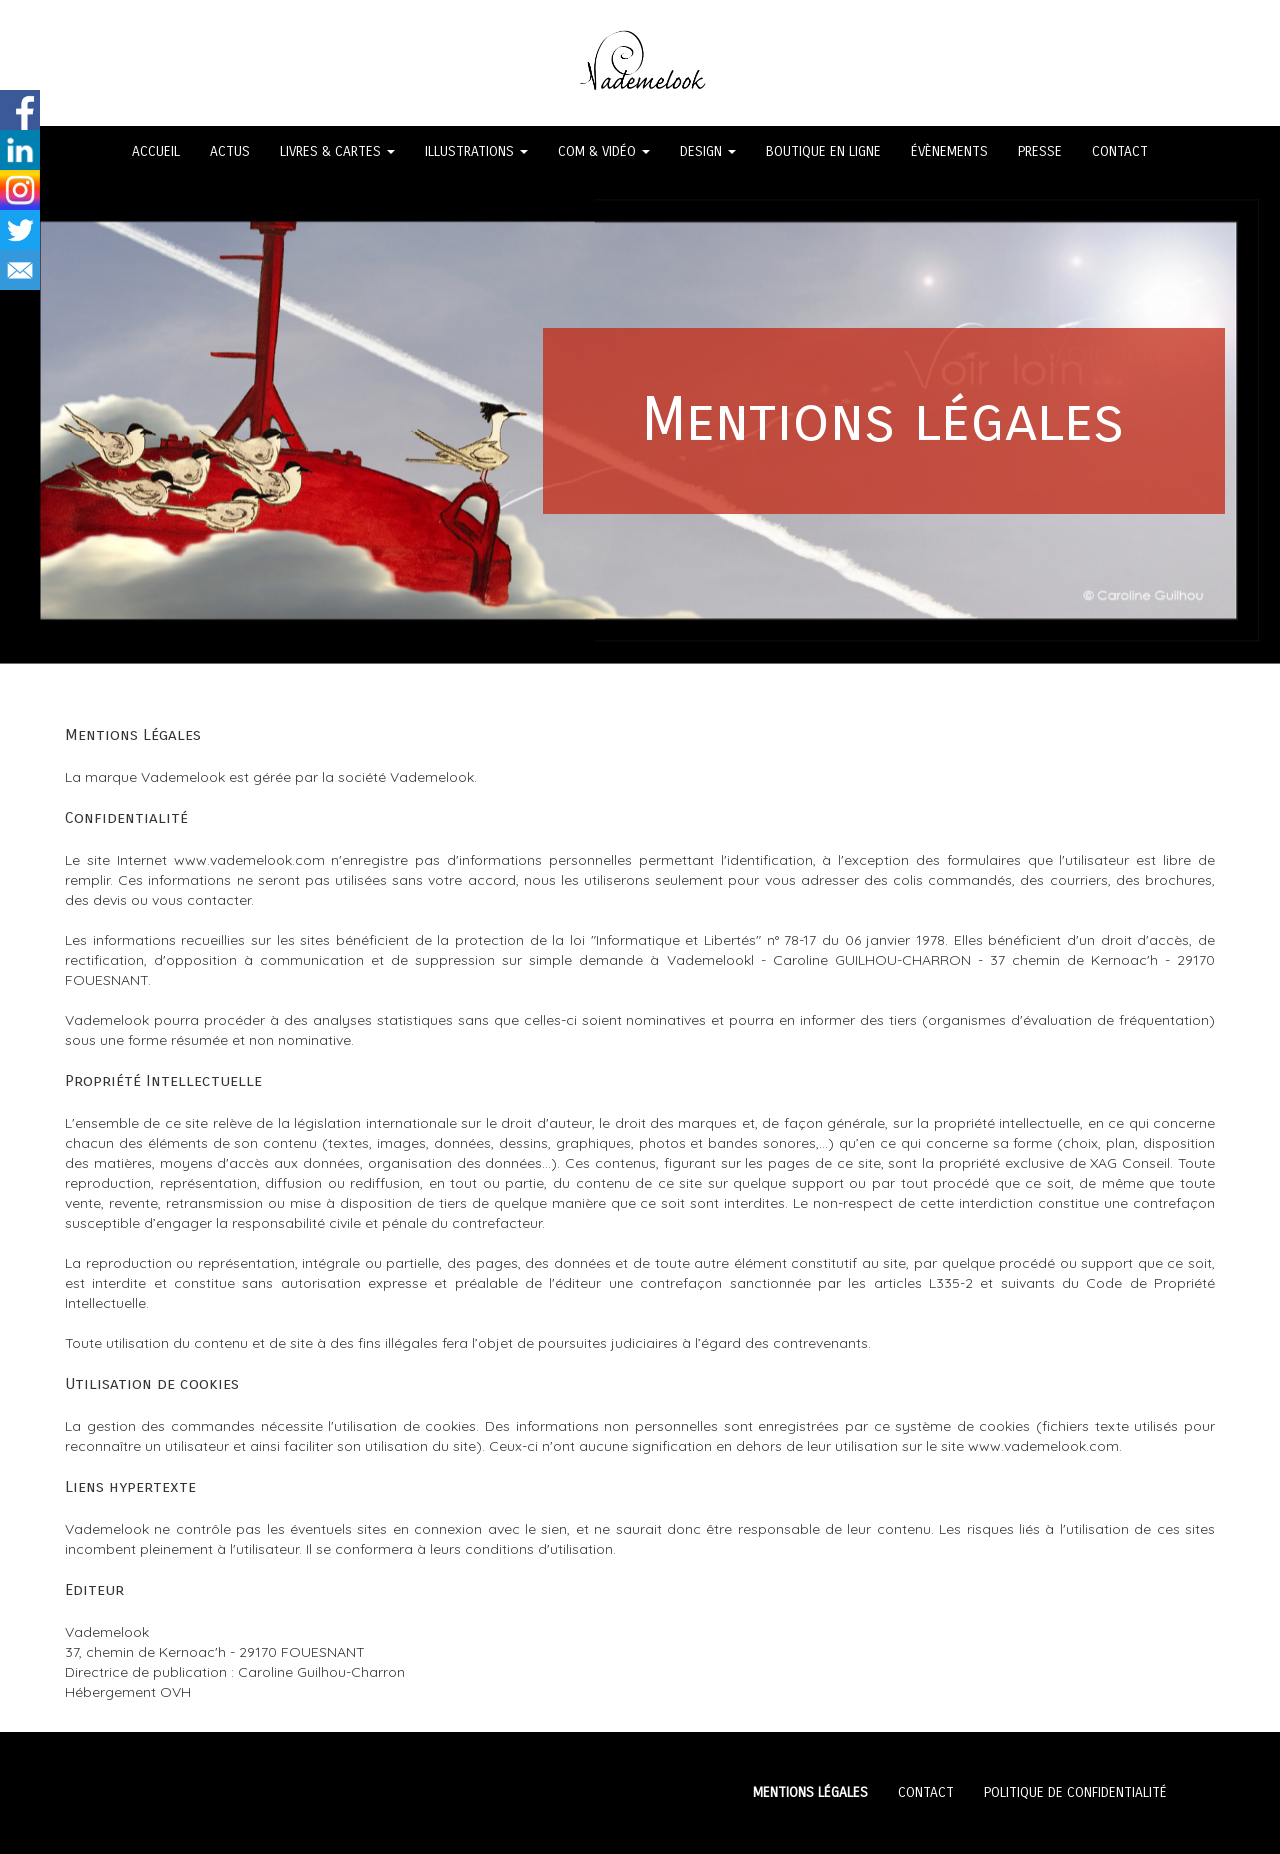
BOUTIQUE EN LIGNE (823, 151)
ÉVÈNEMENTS (949, 151)
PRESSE (1040, 151)
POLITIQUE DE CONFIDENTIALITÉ (1075, 1792)
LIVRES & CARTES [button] (337, 151)
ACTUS (230, 151)
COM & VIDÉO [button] (604, 151)
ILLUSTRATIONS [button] (476, 151)
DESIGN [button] (708, 151)
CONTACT (1120, 151)
